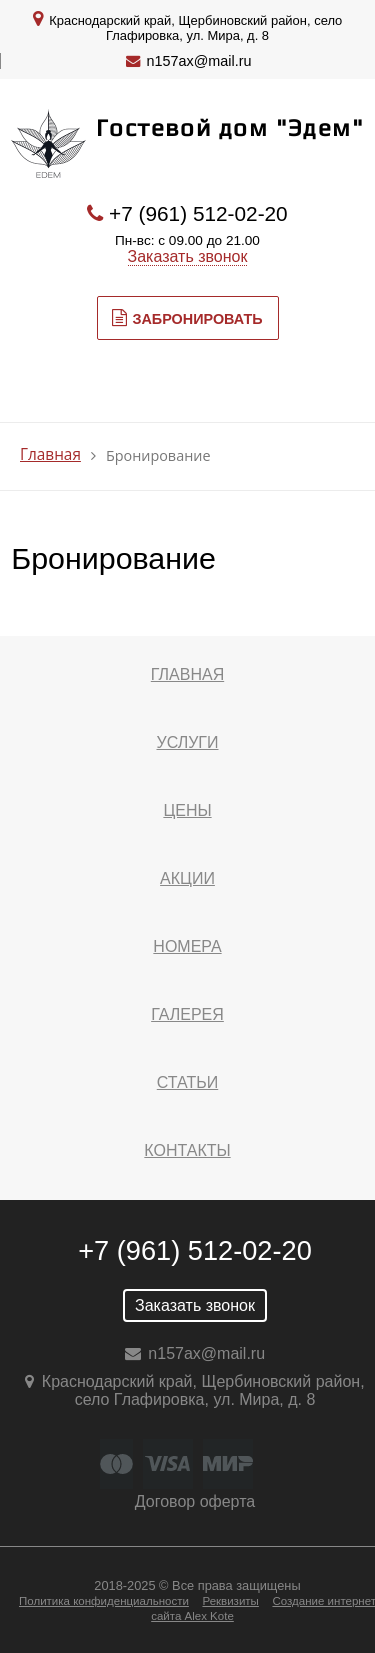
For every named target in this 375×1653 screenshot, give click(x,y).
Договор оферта (195, 1501)
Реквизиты (230, 1601)
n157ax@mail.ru (199, 61)
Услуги (187, 742)
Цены (187, 810)
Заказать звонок (188, 256)
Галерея (187, 1014)
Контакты (187, 1150)
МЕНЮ (88, 394)
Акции (187, 878)
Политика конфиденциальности (104, 1601)
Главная (50, 454)
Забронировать (187, 318)
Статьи (187, 1082)
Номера (187, 946)
